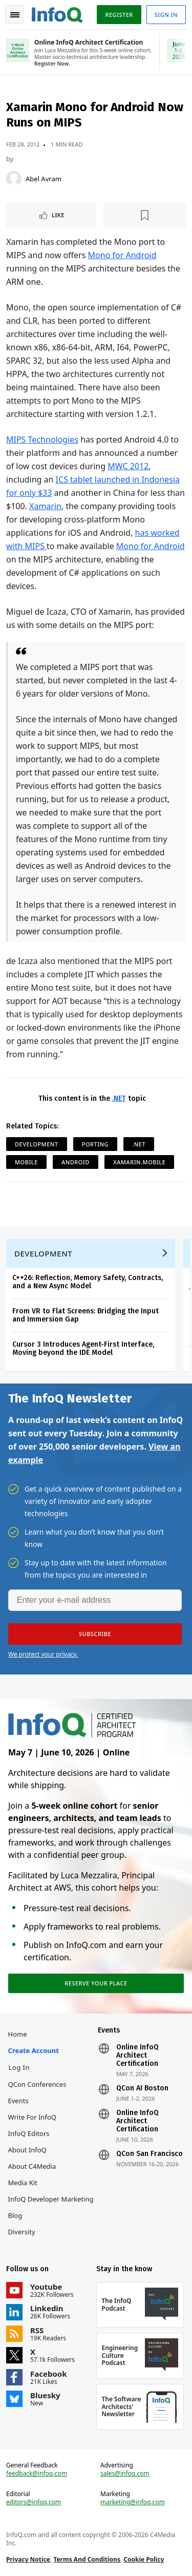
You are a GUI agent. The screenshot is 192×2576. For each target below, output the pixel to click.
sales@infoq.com (125, 2473)
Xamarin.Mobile (139, 1162)
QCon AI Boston (142, 2088)
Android (75, 1162)
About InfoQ (27, 2149)
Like (58, 215)
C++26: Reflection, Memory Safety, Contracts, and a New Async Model (87, 1281)
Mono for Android (122, 255)
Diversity (21, 2231)
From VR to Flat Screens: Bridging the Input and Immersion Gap (85, 1315)
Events (18, 2100)
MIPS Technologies (42, 439)
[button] (95, 1634)
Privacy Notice (28, 2559)
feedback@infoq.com (36, 2473)
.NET (119, 1098)
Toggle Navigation (14, 14)
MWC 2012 (128, 466)
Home (17, 2034)
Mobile (26, 1162)
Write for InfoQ (32, 2117)
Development (36, 1144)
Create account (33, 2050)
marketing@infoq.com (132, 2502)
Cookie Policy (143, 2559)
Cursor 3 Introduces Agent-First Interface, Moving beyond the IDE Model (83, 1348)
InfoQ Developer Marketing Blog (51, 2207)
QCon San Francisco (149, 2154)
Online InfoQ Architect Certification (137, 2055)
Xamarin (45, 506)
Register (119, 14)
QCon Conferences (37, 2084)
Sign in (166, 14)
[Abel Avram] (14, 178)
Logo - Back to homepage (57, 13)
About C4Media (32, 2166)
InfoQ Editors (29, 2133)
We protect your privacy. (43, 1654)
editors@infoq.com (33, 2502)
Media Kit (22, 2182)
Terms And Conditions (86, 2559)
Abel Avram (43, 179)
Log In (19, 2067)
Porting (95, 1144)
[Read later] (144, 215)
